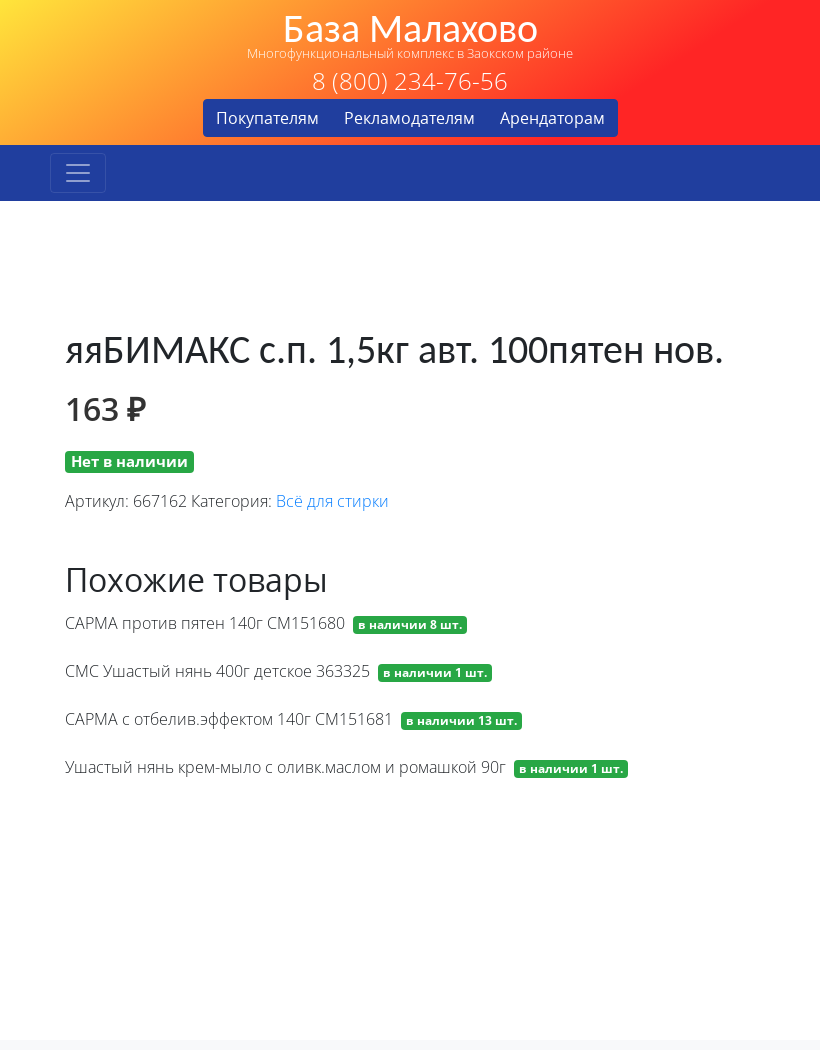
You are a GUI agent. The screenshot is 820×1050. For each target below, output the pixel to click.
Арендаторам (552, 118)
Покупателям (267, 118)
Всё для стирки (332, 501)
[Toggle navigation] (78, 173)
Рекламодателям (409, 118)
